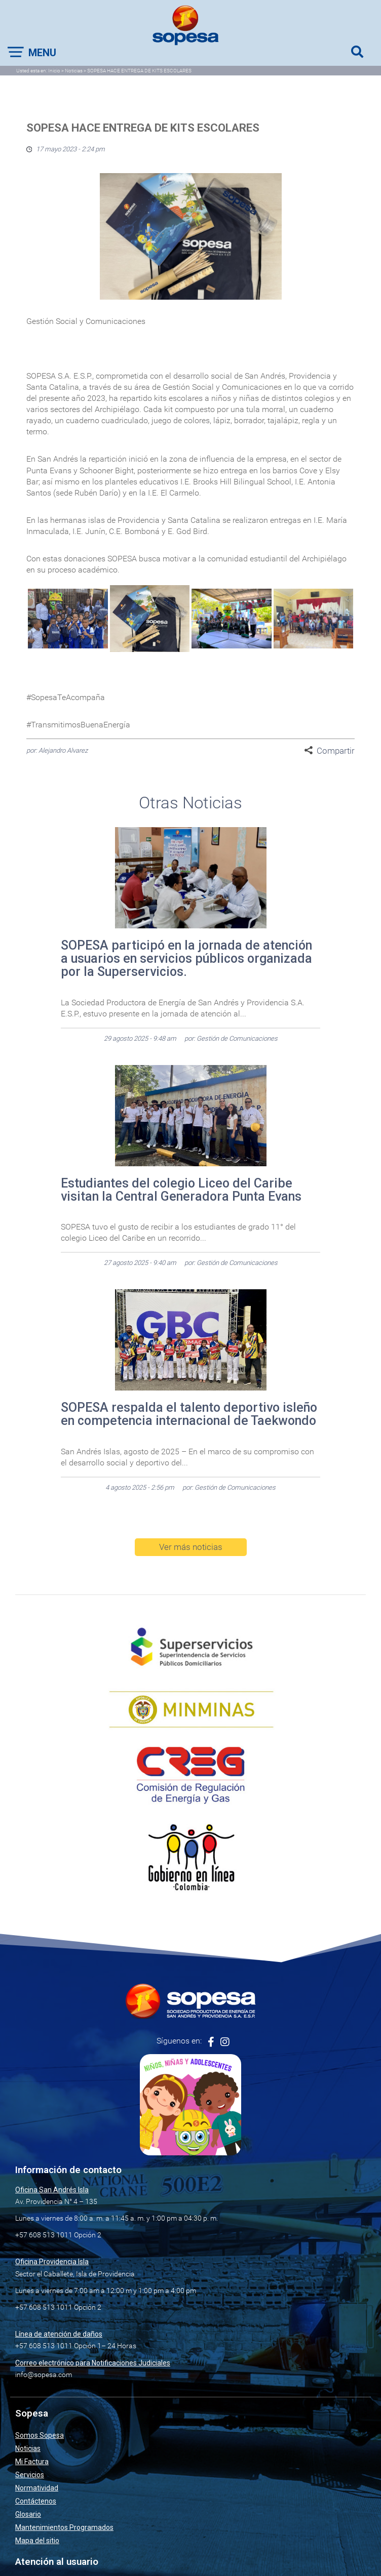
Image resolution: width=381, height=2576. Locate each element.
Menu (42, 53)
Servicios (29, 2475)
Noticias (74, 70)
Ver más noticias (190, 1547)
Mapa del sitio (37, 2541)
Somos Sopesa (39, 2435)
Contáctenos (35, 2501)
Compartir (336, 751)
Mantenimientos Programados (64, 2527)
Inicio (54, 70)
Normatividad (36, 2488)
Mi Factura (32, 2462)
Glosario (28, 2514)
